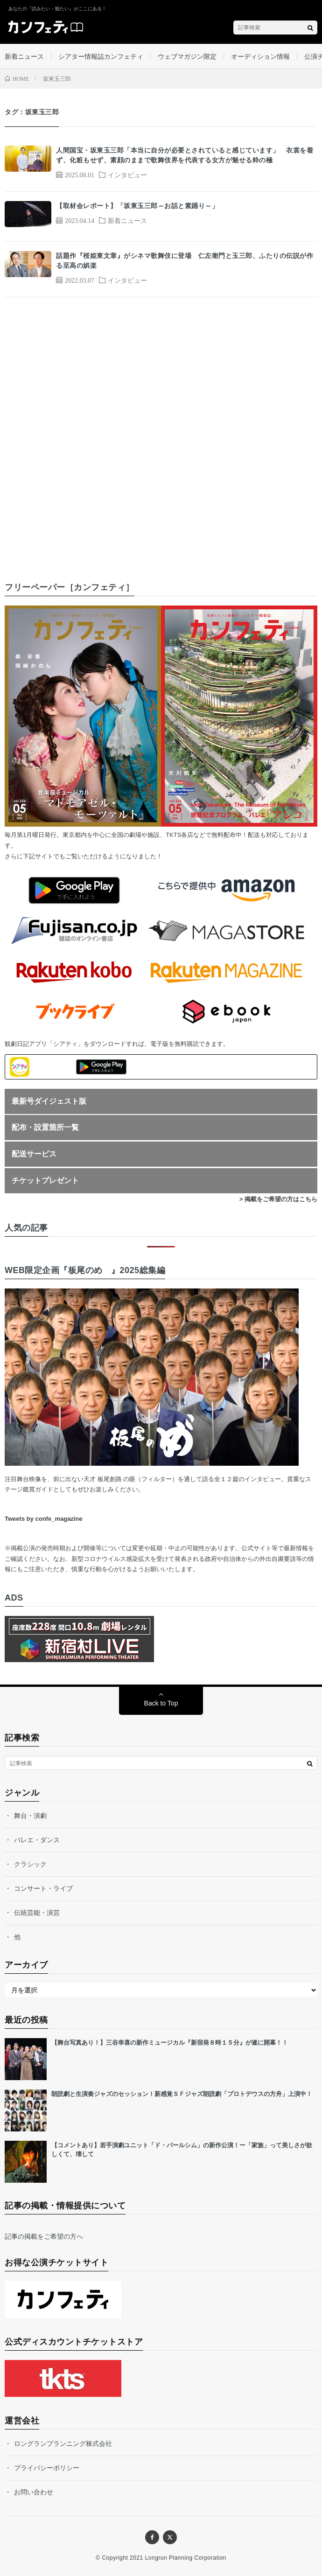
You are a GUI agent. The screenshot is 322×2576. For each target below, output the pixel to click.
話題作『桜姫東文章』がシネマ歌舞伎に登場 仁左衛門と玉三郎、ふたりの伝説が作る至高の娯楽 (184, 260)
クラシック (30, 1864)
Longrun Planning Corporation (185, 2558)
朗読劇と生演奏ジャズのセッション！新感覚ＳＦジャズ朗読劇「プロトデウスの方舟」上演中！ (181, 2093)
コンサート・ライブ (43, 1888)
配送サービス (34, 1154)
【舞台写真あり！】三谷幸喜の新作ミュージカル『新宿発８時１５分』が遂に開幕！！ (169, 2042)
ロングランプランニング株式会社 (63, 2443)
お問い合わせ (33, 2492)
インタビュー (127, 174)
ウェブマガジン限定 (187, 56)
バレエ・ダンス (37, 1840)
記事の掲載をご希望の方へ (44, 2236)
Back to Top (161, 1703)
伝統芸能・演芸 (37, 1912)
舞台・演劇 (30, 1815)
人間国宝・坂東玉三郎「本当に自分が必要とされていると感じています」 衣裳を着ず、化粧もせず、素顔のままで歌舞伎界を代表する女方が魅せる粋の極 (184, 155)
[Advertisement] (161, 430)
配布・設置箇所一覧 (45, 1127)
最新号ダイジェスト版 (49, 1101)
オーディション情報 (260, 56)
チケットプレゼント (45, 1180)
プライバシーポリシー (46, 2468)
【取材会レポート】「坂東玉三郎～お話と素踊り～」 (137, 205)
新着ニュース (24, 56)
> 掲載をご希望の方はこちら (278, 1199)
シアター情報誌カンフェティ (100, 56)
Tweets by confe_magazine (44, 1518)
